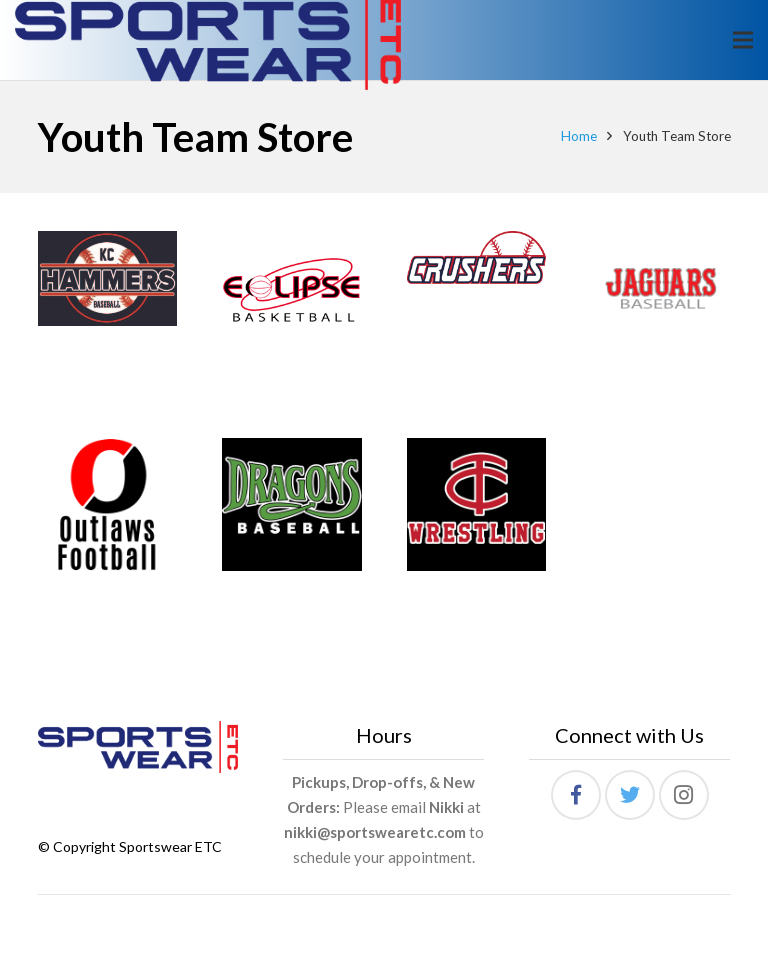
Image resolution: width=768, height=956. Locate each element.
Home (579, 136)
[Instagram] (684, 795)
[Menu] (743, 40)
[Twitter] (630, 795)
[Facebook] (576, 795)
